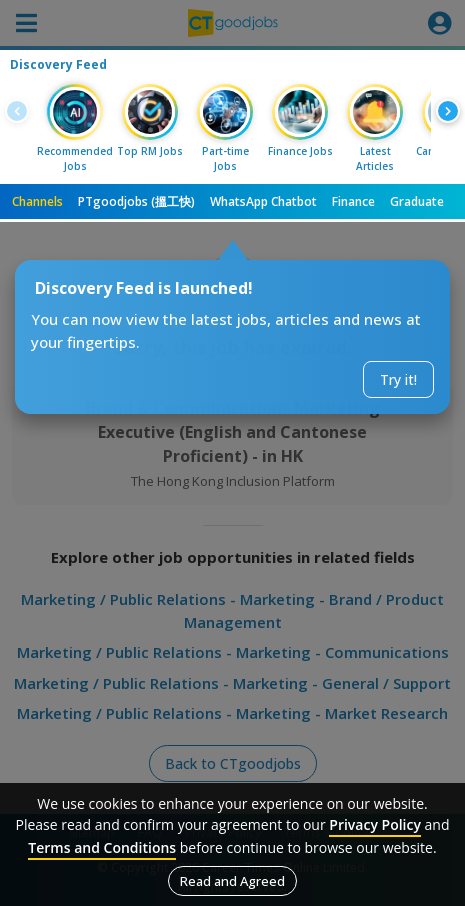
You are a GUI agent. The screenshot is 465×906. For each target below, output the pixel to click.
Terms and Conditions (102, 847)
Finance (353, 201)
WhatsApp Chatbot (263, 201)
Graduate (417, 201)
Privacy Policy (375, 824)
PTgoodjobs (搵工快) (136, 201)
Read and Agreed (232, 881)
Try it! (398, 379)
